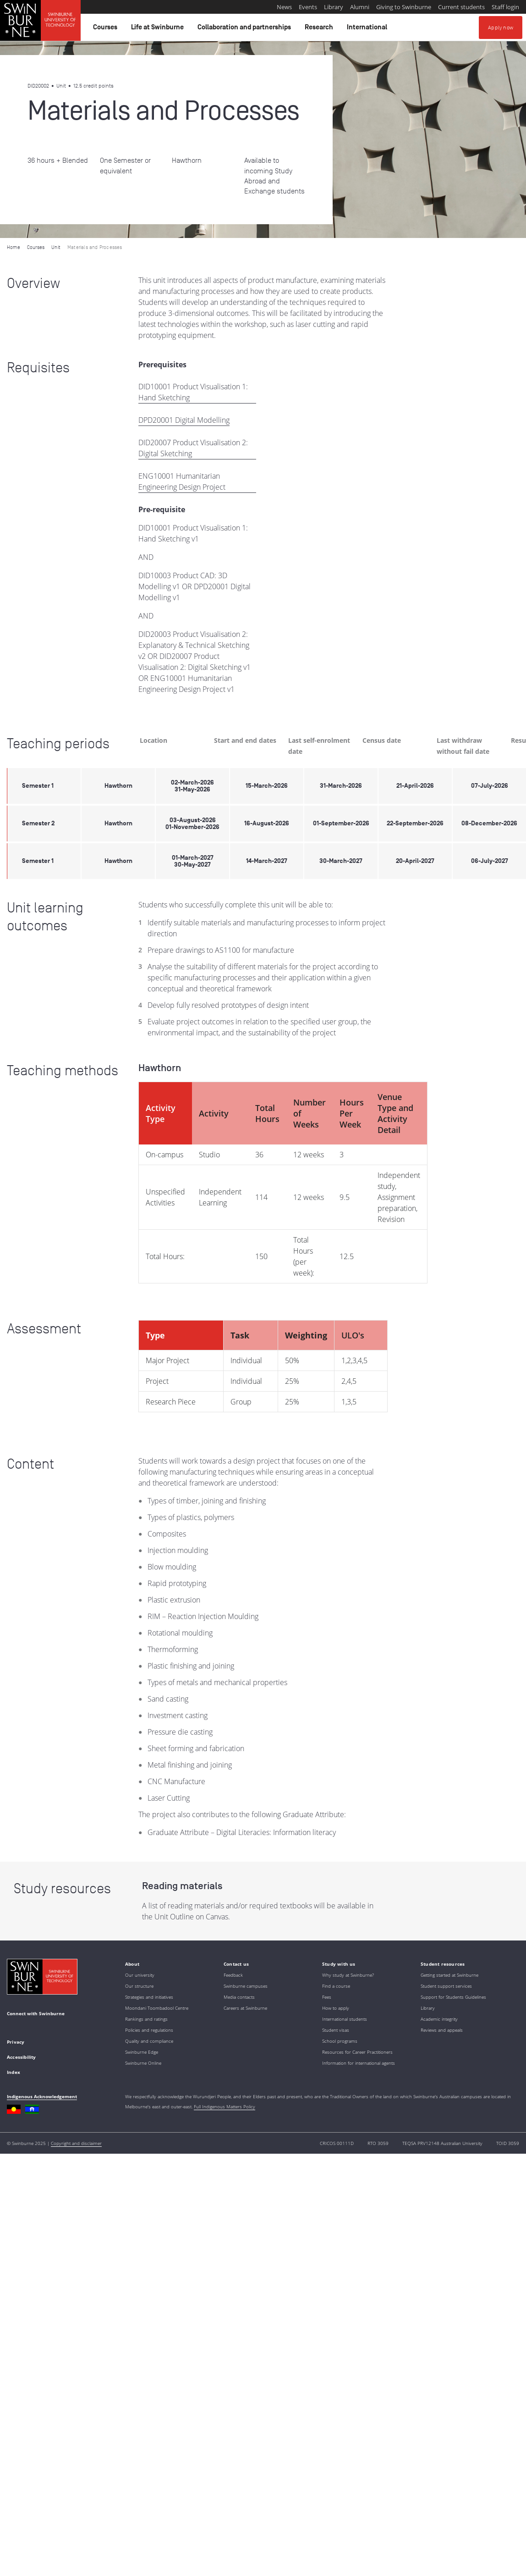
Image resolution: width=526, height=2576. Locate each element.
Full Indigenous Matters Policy (224, 2106)
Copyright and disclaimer (76, 2143)
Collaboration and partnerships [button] (245, 29)
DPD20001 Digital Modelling (184, 420)
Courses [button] (106, 29)
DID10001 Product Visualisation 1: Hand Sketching (193, 392)
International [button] (368, 29)
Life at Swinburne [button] (158, 29)
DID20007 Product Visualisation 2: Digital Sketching (193, 448)
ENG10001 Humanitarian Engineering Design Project (181, 481)
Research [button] (320, 29)
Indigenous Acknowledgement (42, 2096)
